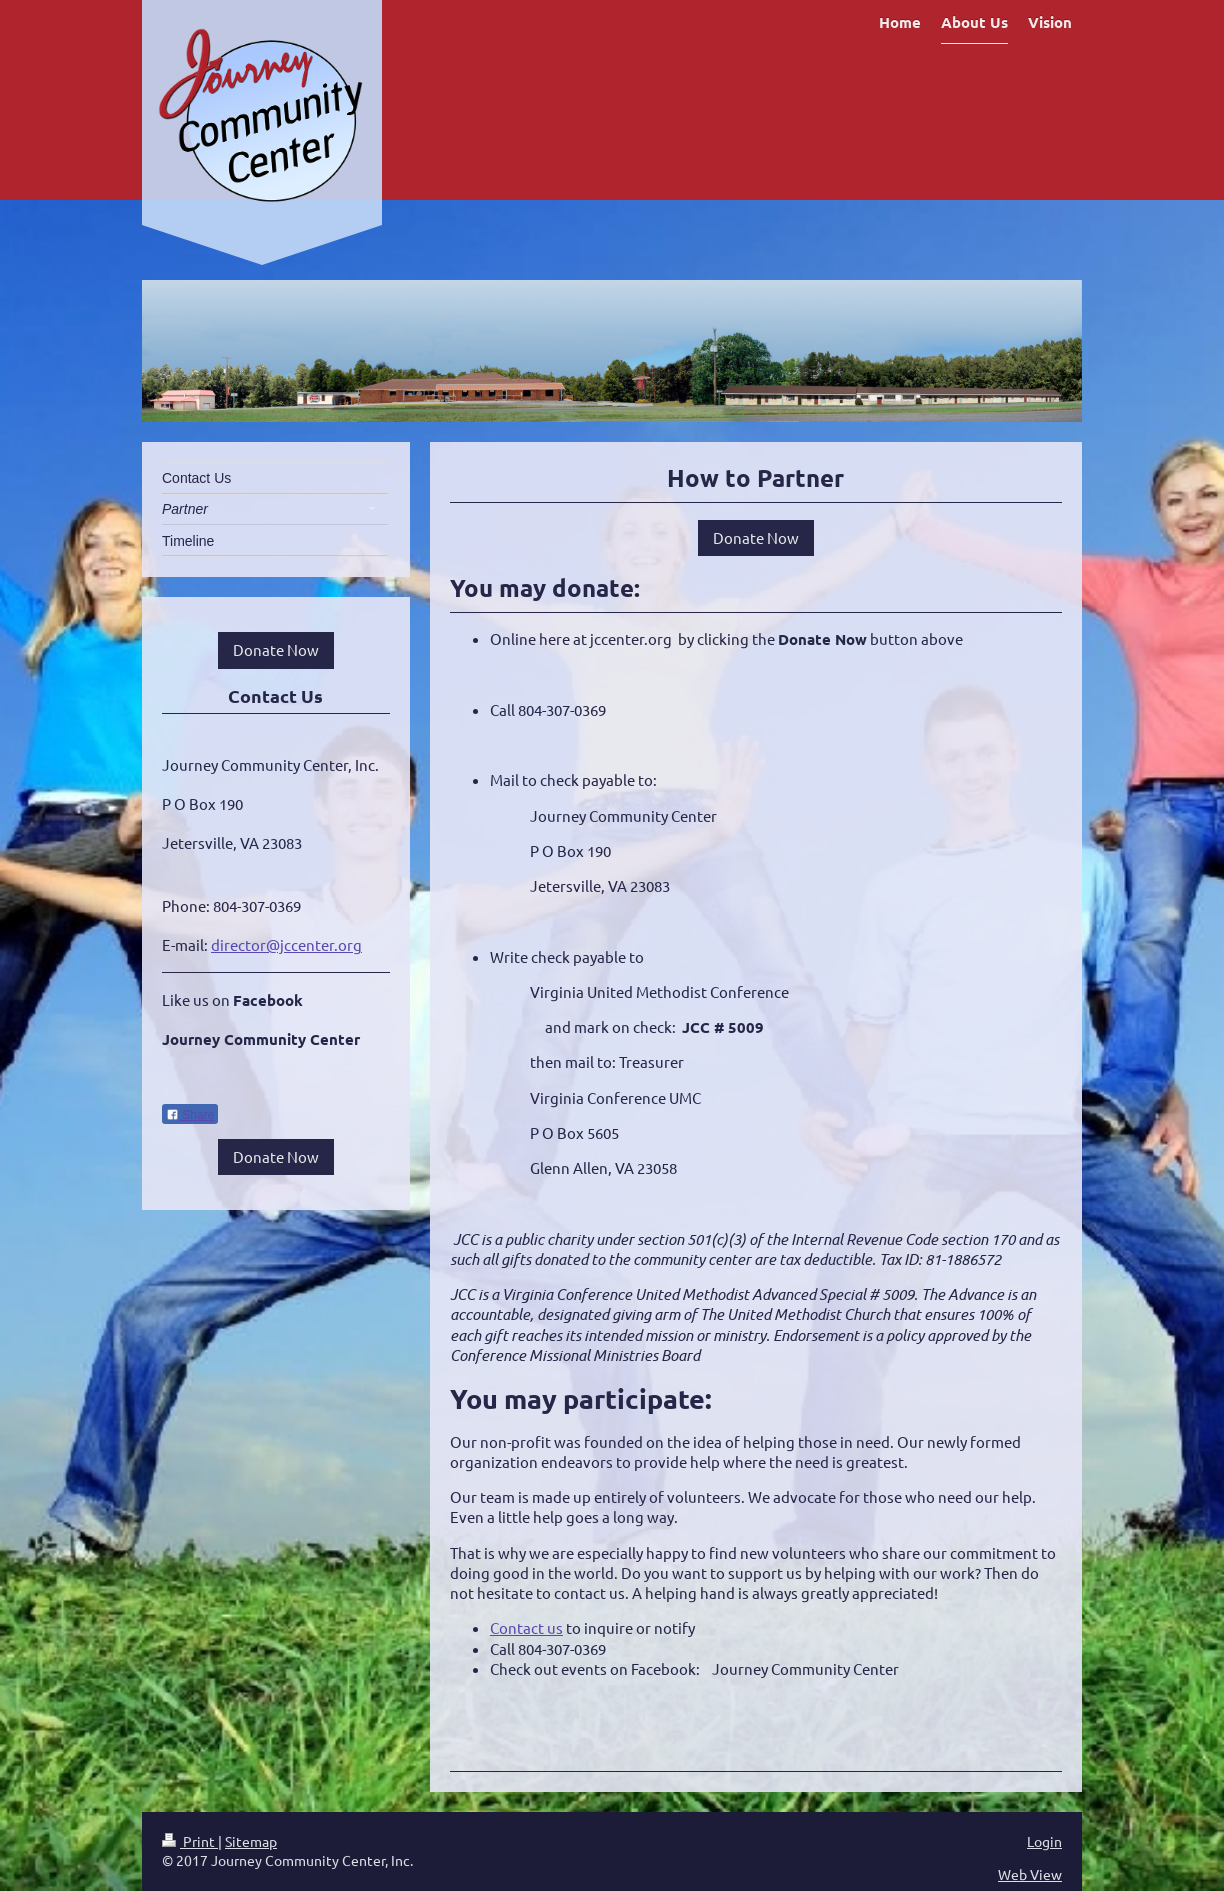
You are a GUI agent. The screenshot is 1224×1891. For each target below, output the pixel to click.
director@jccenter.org (286, 944)
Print (190, 1841)
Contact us (526, 1627)
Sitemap (251, 1841)
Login (1044, 1841)
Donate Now (756, 537)
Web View (1030, 1874)
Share (190, 1115)
